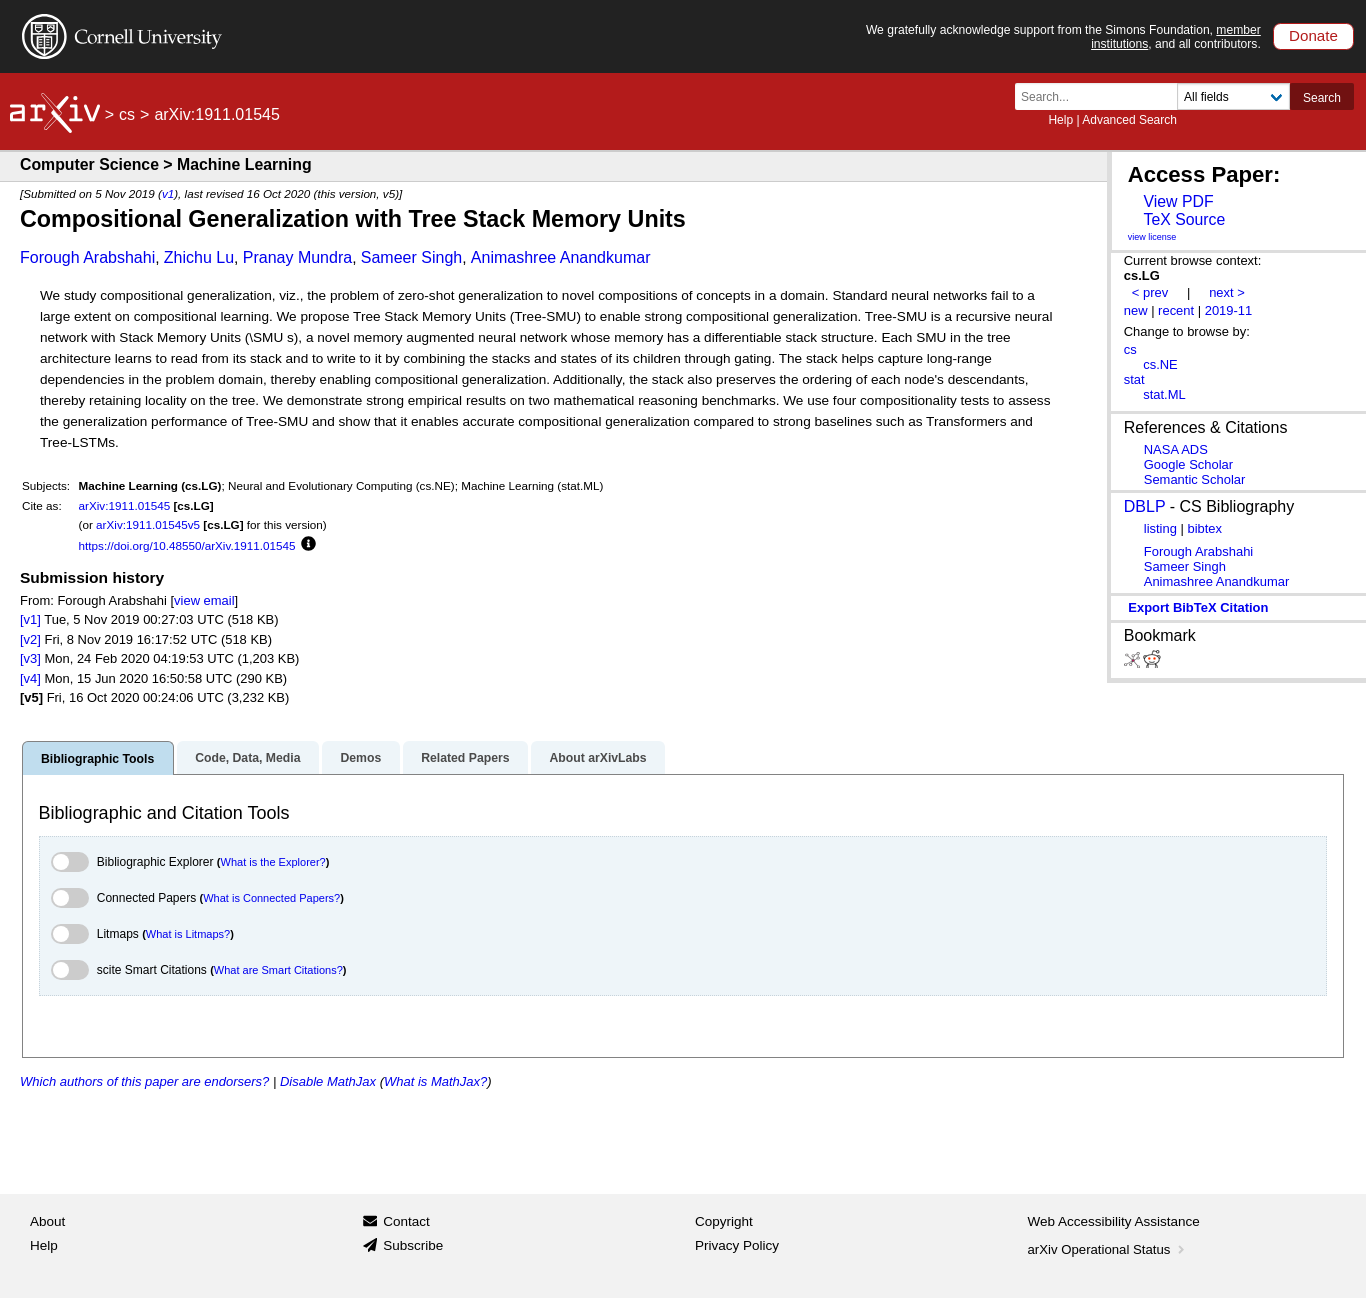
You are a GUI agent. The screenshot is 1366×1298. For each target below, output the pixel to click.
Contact (406, 1221)
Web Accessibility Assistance (1114, 1221)
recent (1176, 310)
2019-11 (1229, 310)
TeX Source (1184, 219)
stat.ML (1164, 394)
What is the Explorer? (273, 862)
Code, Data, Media (247, 758)
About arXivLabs (597, 758)
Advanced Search (1129, 120)
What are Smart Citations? (278, 970)
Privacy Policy (737, 1245)
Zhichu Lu (199, 257)
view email (204, 600)
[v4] (30, 678)
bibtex (1204, 528)
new (1136, 310)
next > (1227, 292)
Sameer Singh (411, 257)
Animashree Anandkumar (561, 257)
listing (1160, 528)
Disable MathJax (328, 1081)
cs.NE (1160, 364)
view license (1152, 237)
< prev (1150, 292)
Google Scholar (1188, 464)
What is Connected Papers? (271, 898)
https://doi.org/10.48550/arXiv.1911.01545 (187, 545)
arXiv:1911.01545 (125, 505)
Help (1060, 120)
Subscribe (413, 1245)
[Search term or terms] (1102, 96)
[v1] (30, 619)
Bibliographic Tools (97, 759)
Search (1322, 98)
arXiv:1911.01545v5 (148, 524)
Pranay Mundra (297, 257)
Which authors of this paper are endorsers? (144, 1081)
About (47, 1221)
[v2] (30, 639)
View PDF (1178, 201)
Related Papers (465, 758)
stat (1134, 379)
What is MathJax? (435, 1081)
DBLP (1145, 506)
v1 (168, 193)
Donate (1313, 35)
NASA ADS (1176, 449)
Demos (360, 758)
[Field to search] (1233, 96)
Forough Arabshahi (87, 257)
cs (127, 114)
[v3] (30, 658)
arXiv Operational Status (1108, 1249)
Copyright (724, 1221)
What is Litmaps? (188, 934)
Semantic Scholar (1195, 479)
